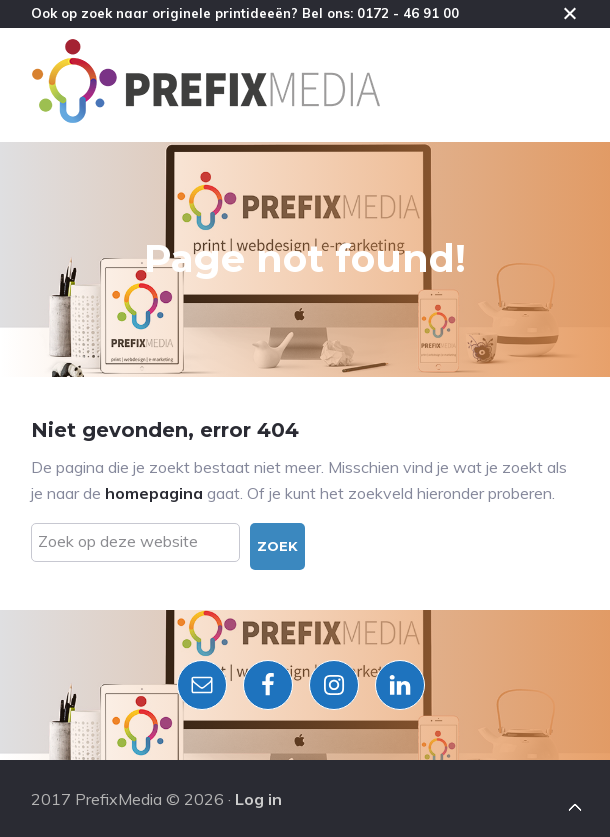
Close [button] (570, 13)
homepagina (154, 493)
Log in (258, 799)
